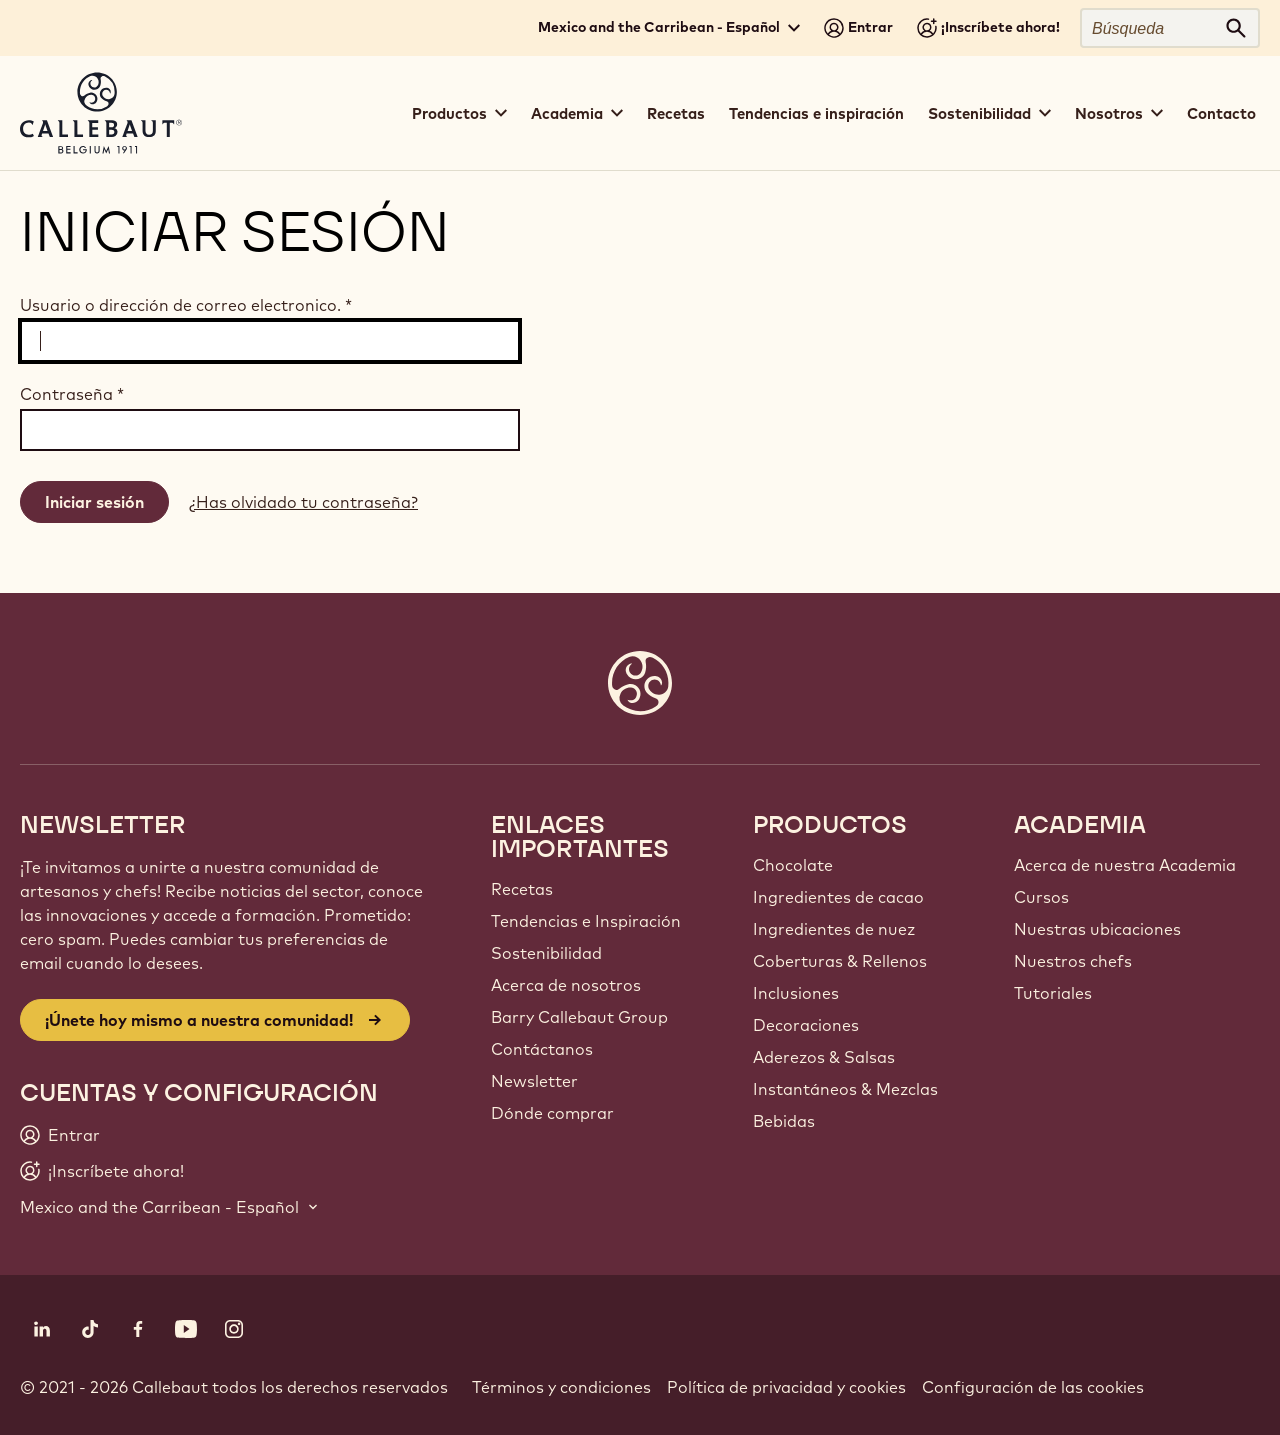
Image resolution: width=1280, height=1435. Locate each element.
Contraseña (72, 394)
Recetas (676, 113)
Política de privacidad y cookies (786, 1387)
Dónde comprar (552, 1113)
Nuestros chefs (1073, 961)
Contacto (1221, 113)
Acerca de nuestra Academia (1125, 865)
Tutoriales (1053, 993)
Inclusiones (796, 993)
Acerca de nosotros (566, 985)
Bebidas (784, 1121)
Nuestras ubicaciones (1097, 929)
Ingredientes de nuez (834, 929)
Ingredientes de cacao (838, 897)
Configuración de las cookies (1033, 1387)
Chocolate (793, 865)
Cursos (1041, 897)
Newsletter (534, 1081)
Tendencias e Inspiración (586, 921)
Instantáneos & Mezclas (845, 1089)
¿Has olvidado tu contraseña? (303, 502)
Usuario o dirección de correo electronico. (186, 305)
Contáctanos (542, 1049)
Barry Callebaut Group (579, 1017)
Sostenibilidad (546, 953)
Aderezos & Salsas (824, 1057)
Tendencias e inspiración (816, 113)
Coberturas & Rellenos (840, 961)
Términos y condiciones (561, 1387)
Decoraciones (806, 1025)
